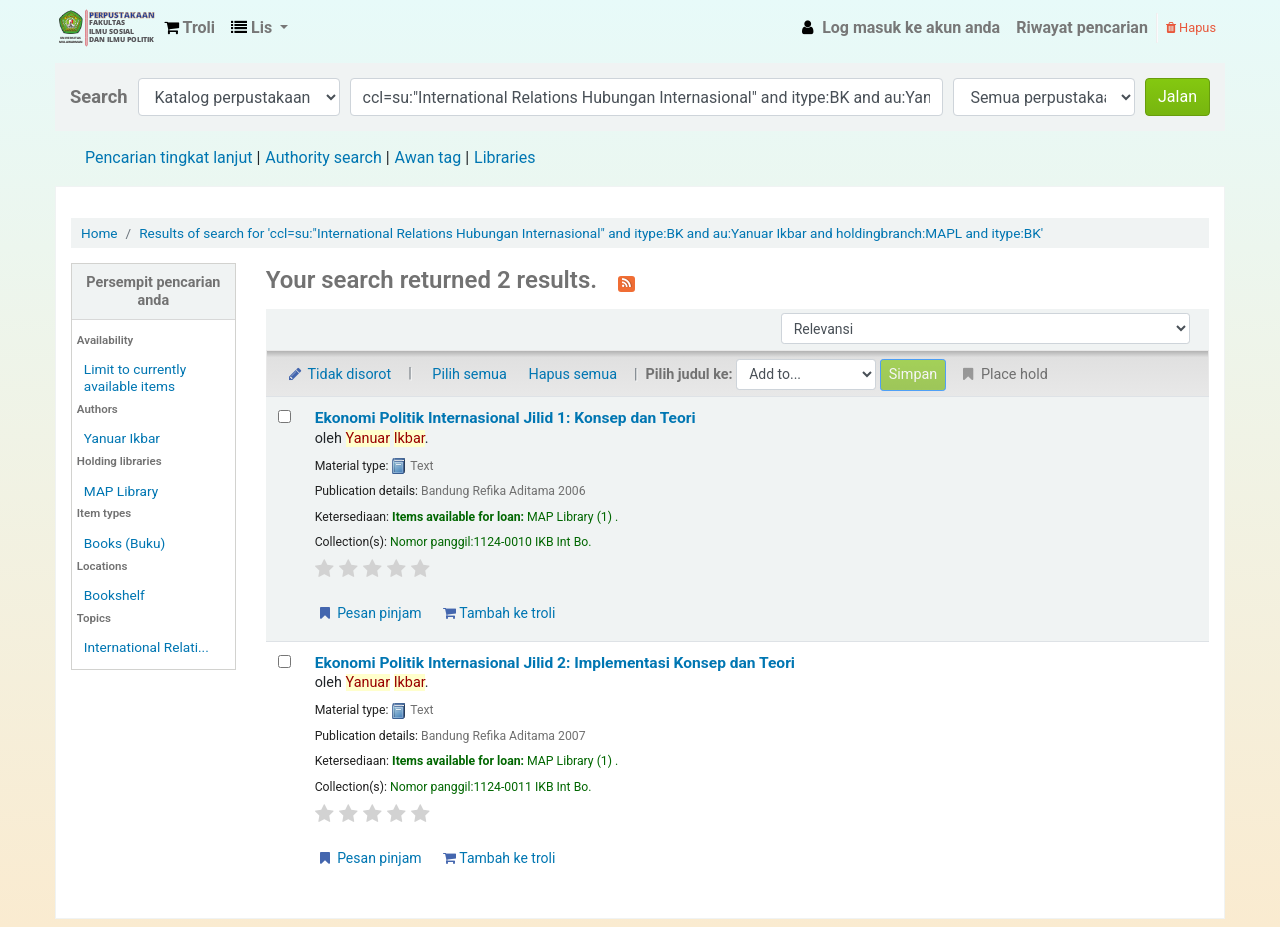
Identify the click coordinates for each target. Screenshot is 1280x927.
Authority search (323, 157)
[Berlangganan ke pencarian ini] (626, 282)
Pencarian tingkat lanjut (168, 157)
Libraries (504, 157)
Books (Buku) (124, 543)
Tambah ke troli (499, 613)
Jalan (1177, 96)
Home (99, 233)
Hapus (1191, 27)
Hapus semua (572, 374)
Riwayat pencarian (1082, 27)
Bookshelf (114, 595)
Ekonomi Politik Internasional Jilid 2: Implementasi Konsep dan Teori (555, 663)
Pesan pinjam (369, 613)
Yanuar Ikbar (122, 438)
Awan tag (428, 157)
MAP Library (121, 491)
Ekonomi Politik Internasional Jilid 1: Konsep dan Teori (505, 418)
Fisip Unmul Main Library (106, 28)
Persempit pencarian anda (153, 291)
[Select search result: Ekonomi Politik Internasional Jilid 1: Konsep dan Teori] (284, 416)
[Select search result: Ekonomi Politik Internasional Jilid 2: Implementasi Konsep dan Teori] (284, 661)
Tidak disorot (339, 374)
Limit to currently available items (135, 377)
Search (99, 96)
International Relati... (146, 647)
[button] (189, 28)
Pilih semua (469, 374)
